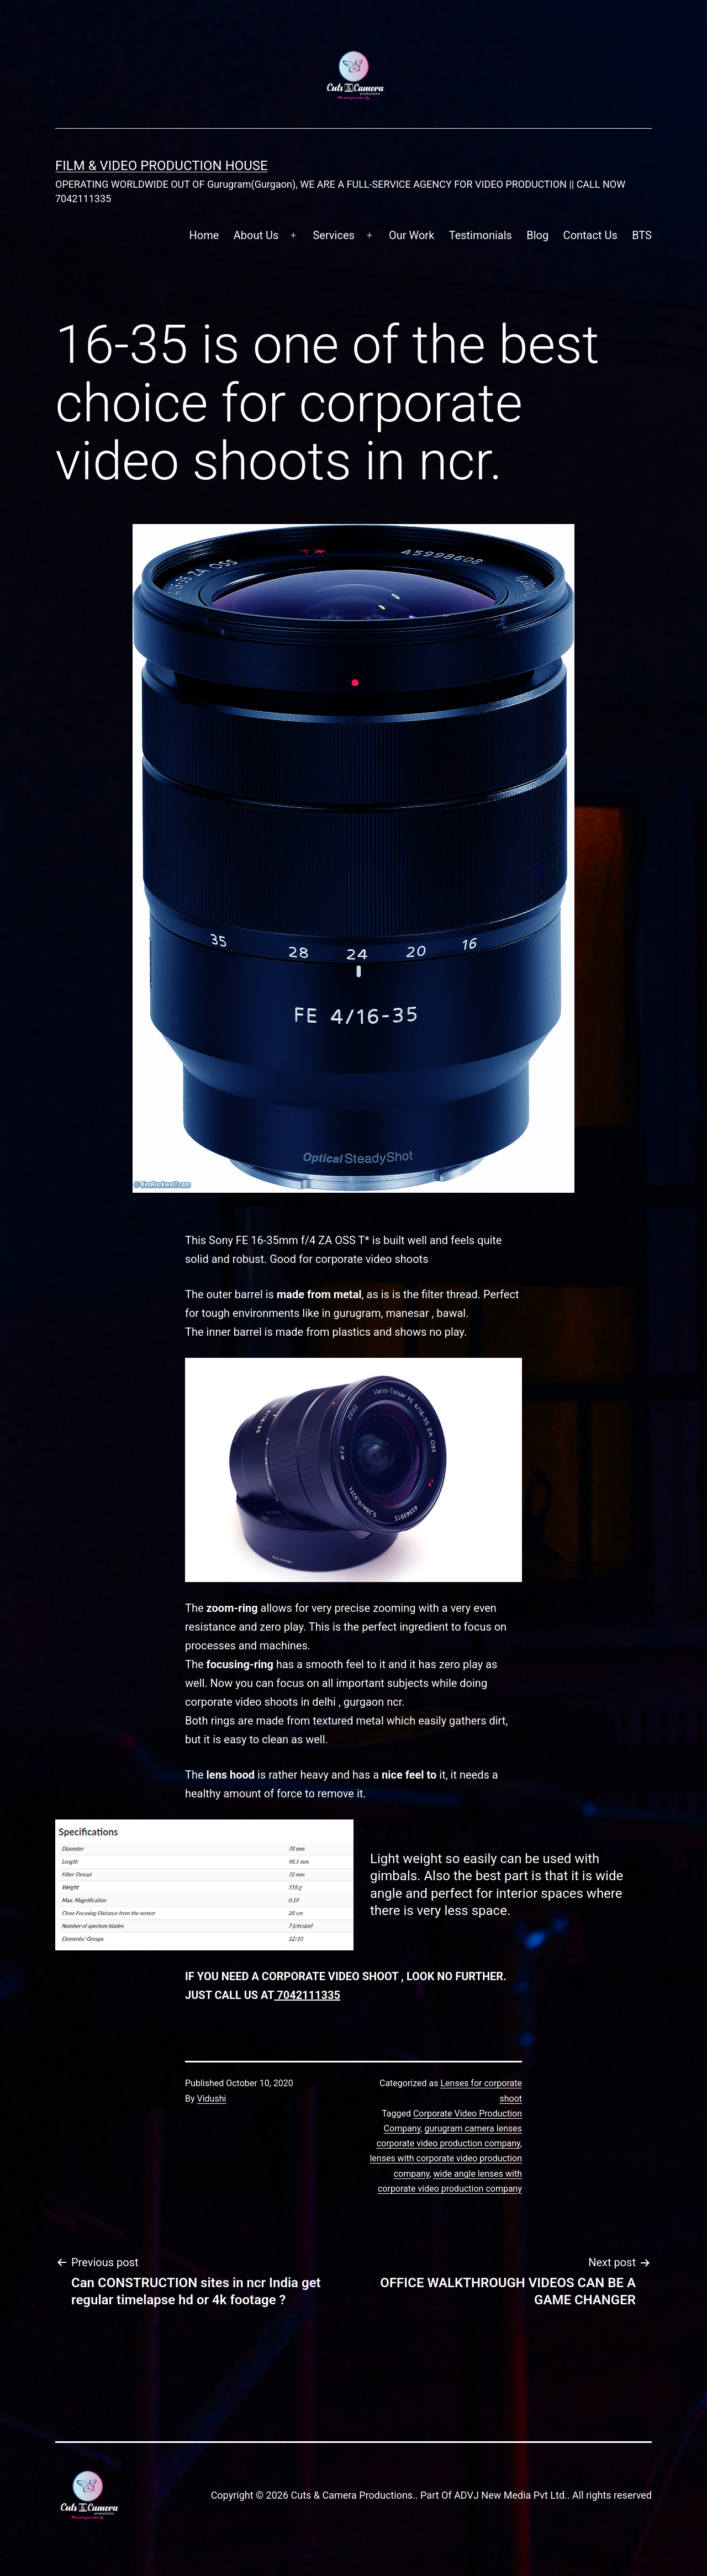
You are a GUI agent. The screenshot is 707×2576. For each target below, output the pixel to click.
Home (204, 235)
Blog (537, 235)
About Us (256, 235)
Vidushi (211, 2098)
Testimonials (480, 235)
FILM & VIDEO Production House (161, 165)
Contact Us (590, 235)
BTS (642, 235)
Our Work (411, 235)
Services (333, 235)
